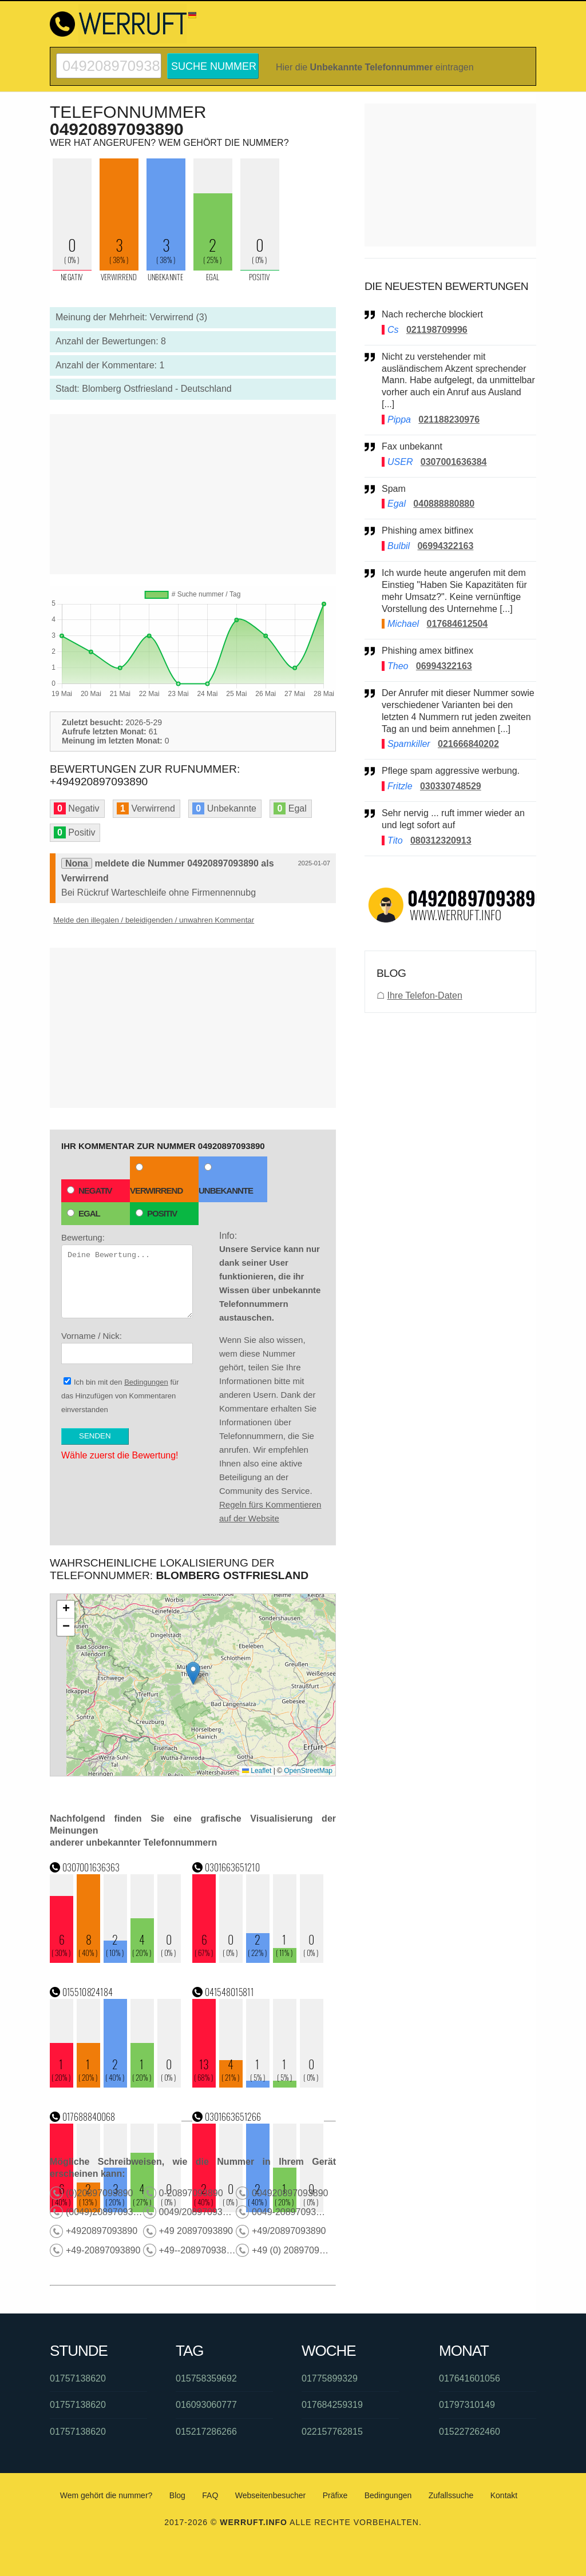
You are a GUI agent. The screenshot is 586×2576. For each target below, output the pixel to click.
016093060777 (206, 2405)
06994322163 (445, 546)
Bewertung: (127, 1275)
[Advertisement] (193, 494)
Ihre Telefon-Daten (424, 995)
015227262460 (469, 2431)
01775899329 (330, 2378)
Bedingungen (146, 1382)
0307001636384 (454, 462)
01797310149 (467, 2405)
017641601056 (469, 2378)
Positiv (156, 1213)
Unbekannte (226, 1179)
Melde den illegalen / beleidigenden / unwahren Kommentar (153, 920)
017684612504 (457, 624)
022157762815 (332, 2431)
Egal (83, 1213)
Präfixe (335, 2495)
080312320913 (441, 840)
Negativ (89, 1190)
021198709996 (437, 330)
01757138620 (78, 2378)
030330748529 (450, 786)
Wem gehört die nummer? (106, 2495)
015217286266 (206, 2431)
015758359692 (206, 2378)
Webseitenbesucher (270, 2495)
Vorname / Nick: (127, 1347)
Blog (177, 2495)
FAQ (210, 2495)
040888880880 (443, 503)
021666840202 (468, 744)
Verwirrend (156, 1179)
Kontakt (503, 2495)
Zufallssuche (451, 2495)
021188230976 (449, 419)
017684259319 (332, 2405)
